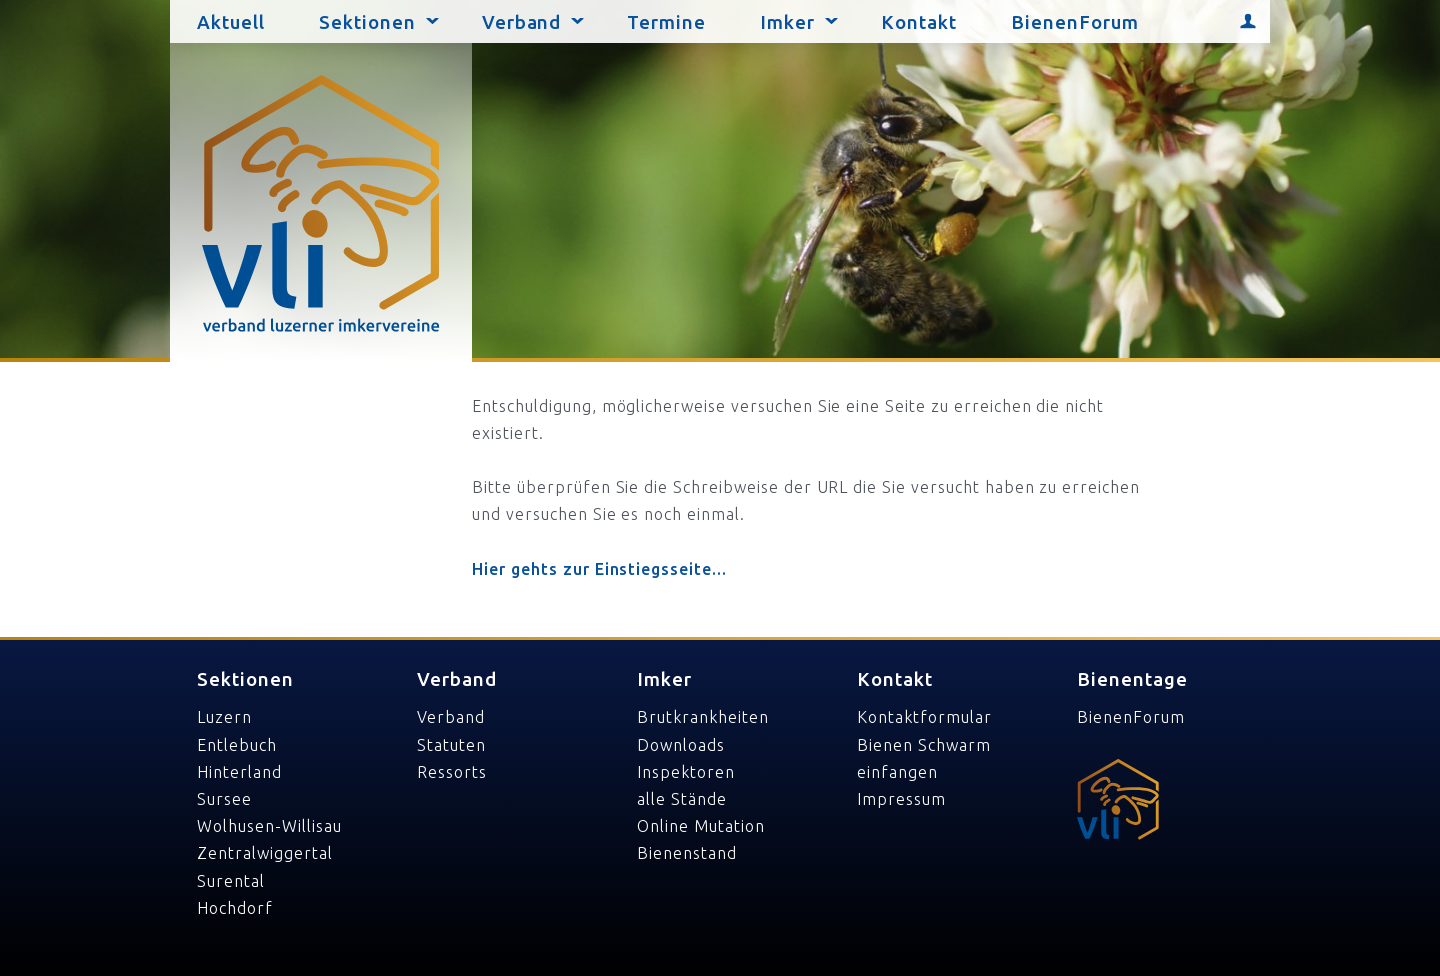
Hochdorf (235, 908)
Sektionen (367, 22)
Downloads (681, 745)
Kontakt (919, 22)
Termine (666, 22)
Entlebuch (237, 745)
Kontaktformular (924, 717)
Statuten (451, 745)
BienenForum (1075, 22)
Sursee (224, 799)
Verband (522, 22)
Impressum (901, 799)
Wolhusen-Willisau (269, 826)
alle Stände (682, 799)
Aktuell (231, 22)
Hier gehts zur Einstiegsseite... (599, 569)
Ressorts (452, 772)
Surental (231, 881)
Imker (787, 22)
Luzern (224, 717)
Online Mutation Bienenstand (700, 839)
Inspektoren (686, 772)
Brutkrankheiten (702, 717)
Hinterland (239, 772)
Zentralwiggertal (264, 853)
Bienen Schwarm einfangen (923, 758)
